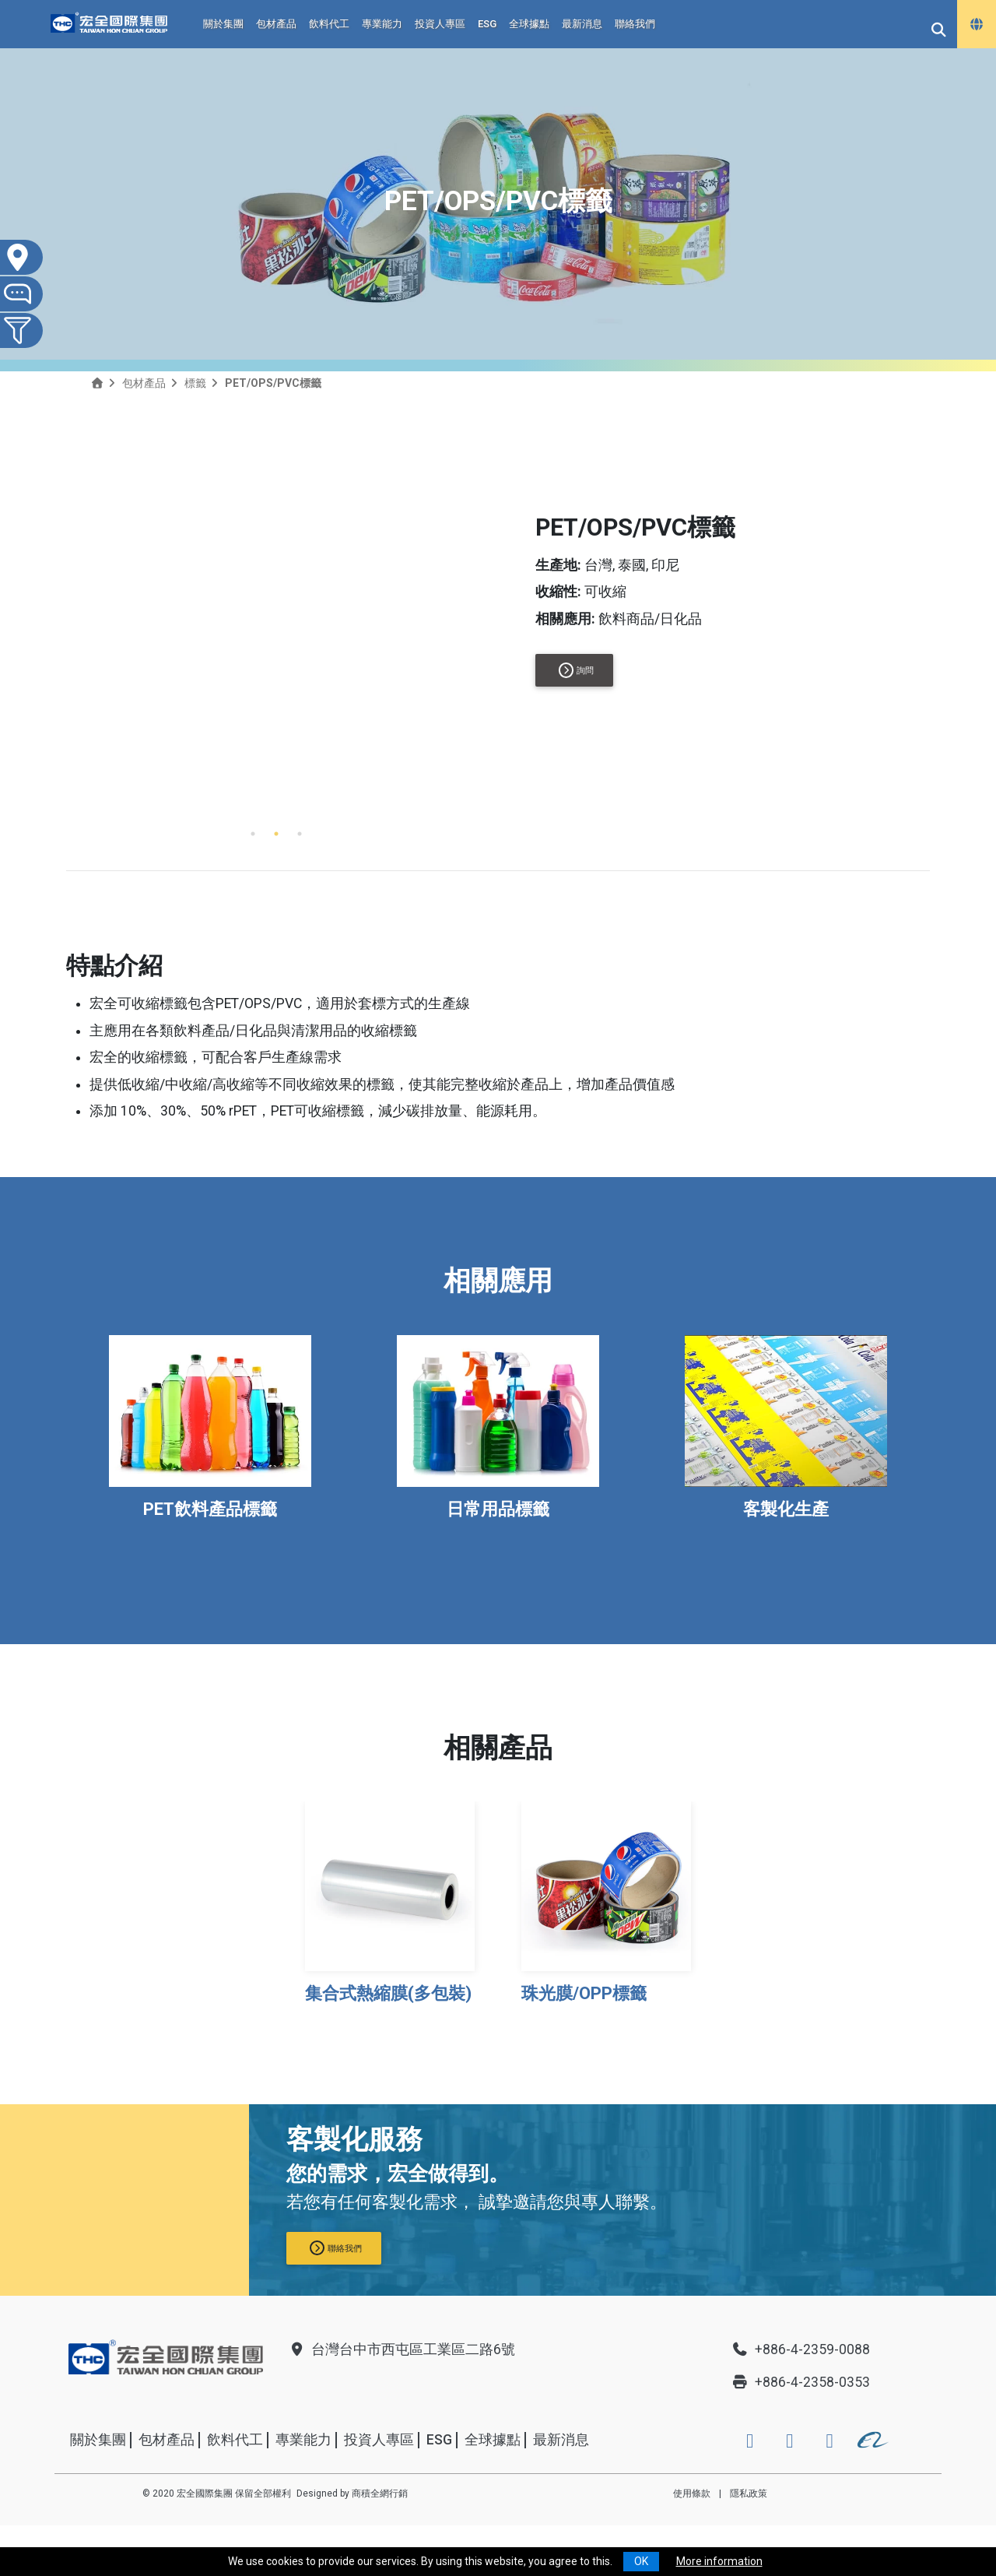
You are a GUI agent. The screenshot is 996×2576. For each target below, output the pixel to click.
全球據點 (529, 24)
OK (641, 2561)
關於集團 (223, 24)
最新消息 (582, 24)
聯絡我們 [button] (336, 2247)
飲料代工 (329, 24)
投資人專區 (440, 24)
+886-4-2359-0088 (800, 2349)
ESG (487, 24)
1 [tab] (253, 834)
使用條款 (691, 2493)
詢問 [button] (576, 669)
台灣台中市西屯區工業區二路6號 (401, 2349)
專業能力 (382, 24)
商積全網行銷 (380, 2493)
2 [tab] (276, 834)
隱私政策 (748, 2493)
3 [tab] (299, 834)
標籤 (195, 383)
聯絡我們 (635, 24)
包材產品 (276, 24)
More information (719, 2561)
